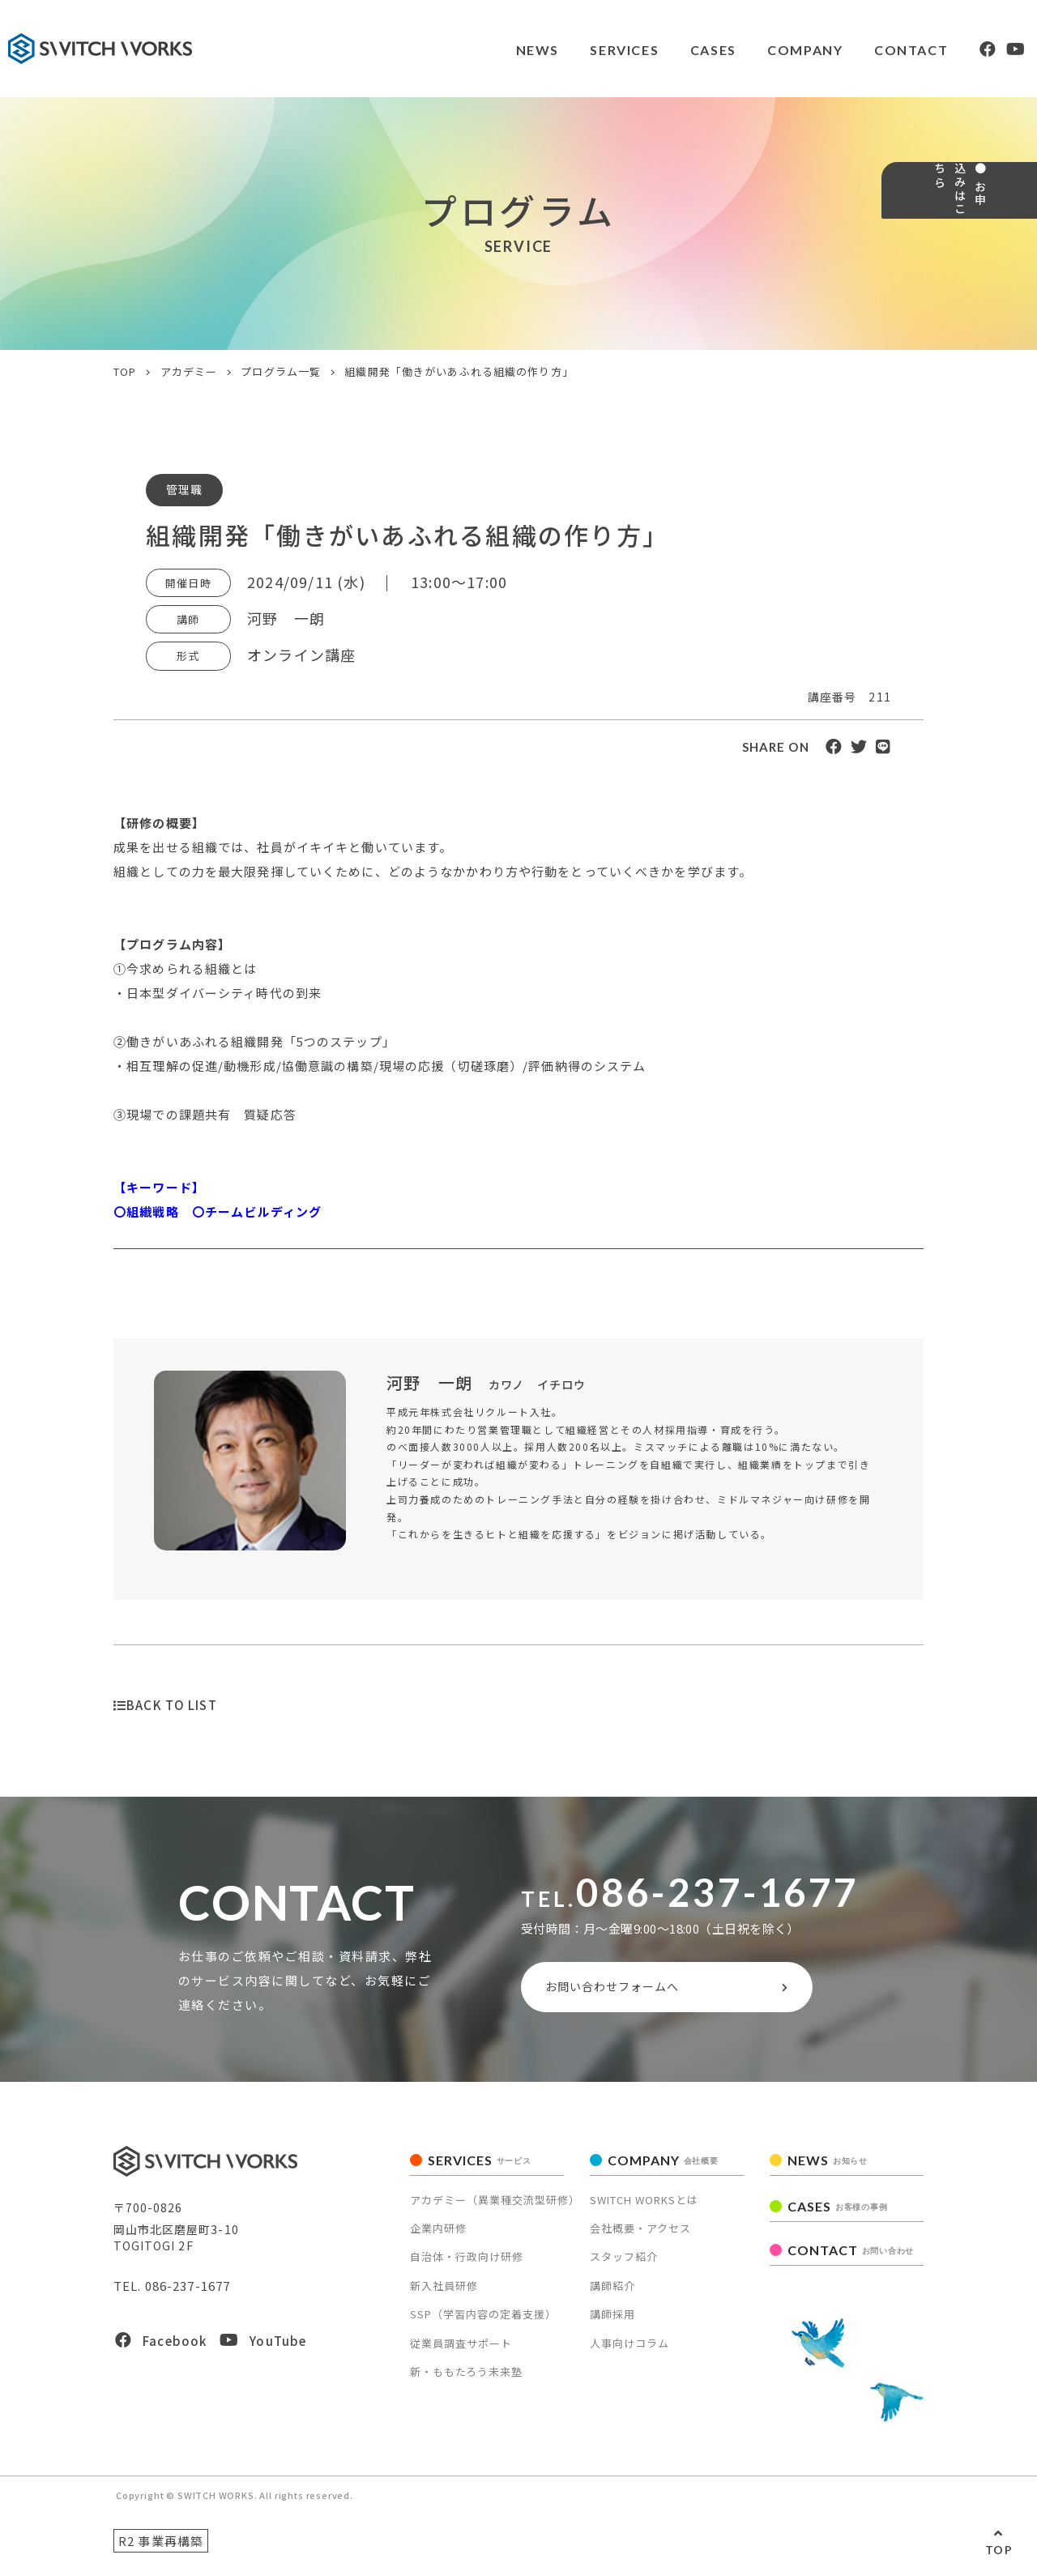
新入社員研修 (444, 2293)
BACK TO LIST (165, 1704)
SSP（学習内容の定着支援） (483, 2321)
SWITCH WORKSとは (644, 2206)
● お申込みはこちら (1011, 247)
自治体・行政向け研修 (466, 2263)
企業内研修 (438, 2235)
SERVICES (585, 50)
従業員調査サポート (461, 2349)
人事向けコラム (629, 2349)
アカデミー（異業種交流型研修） (495, 2206)
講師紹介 (612, 2293)
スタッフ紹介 (624, 2263)
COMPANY (768, 50)
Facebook (161, 2347)
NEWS (496, 50)
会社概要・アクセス (640, 2235)
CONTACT (876, 50)
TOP (999, 2550)
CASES (675, 50)
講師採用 (612, 2321)
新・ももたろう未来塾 (466, 2378)
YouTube (263, 2347)
